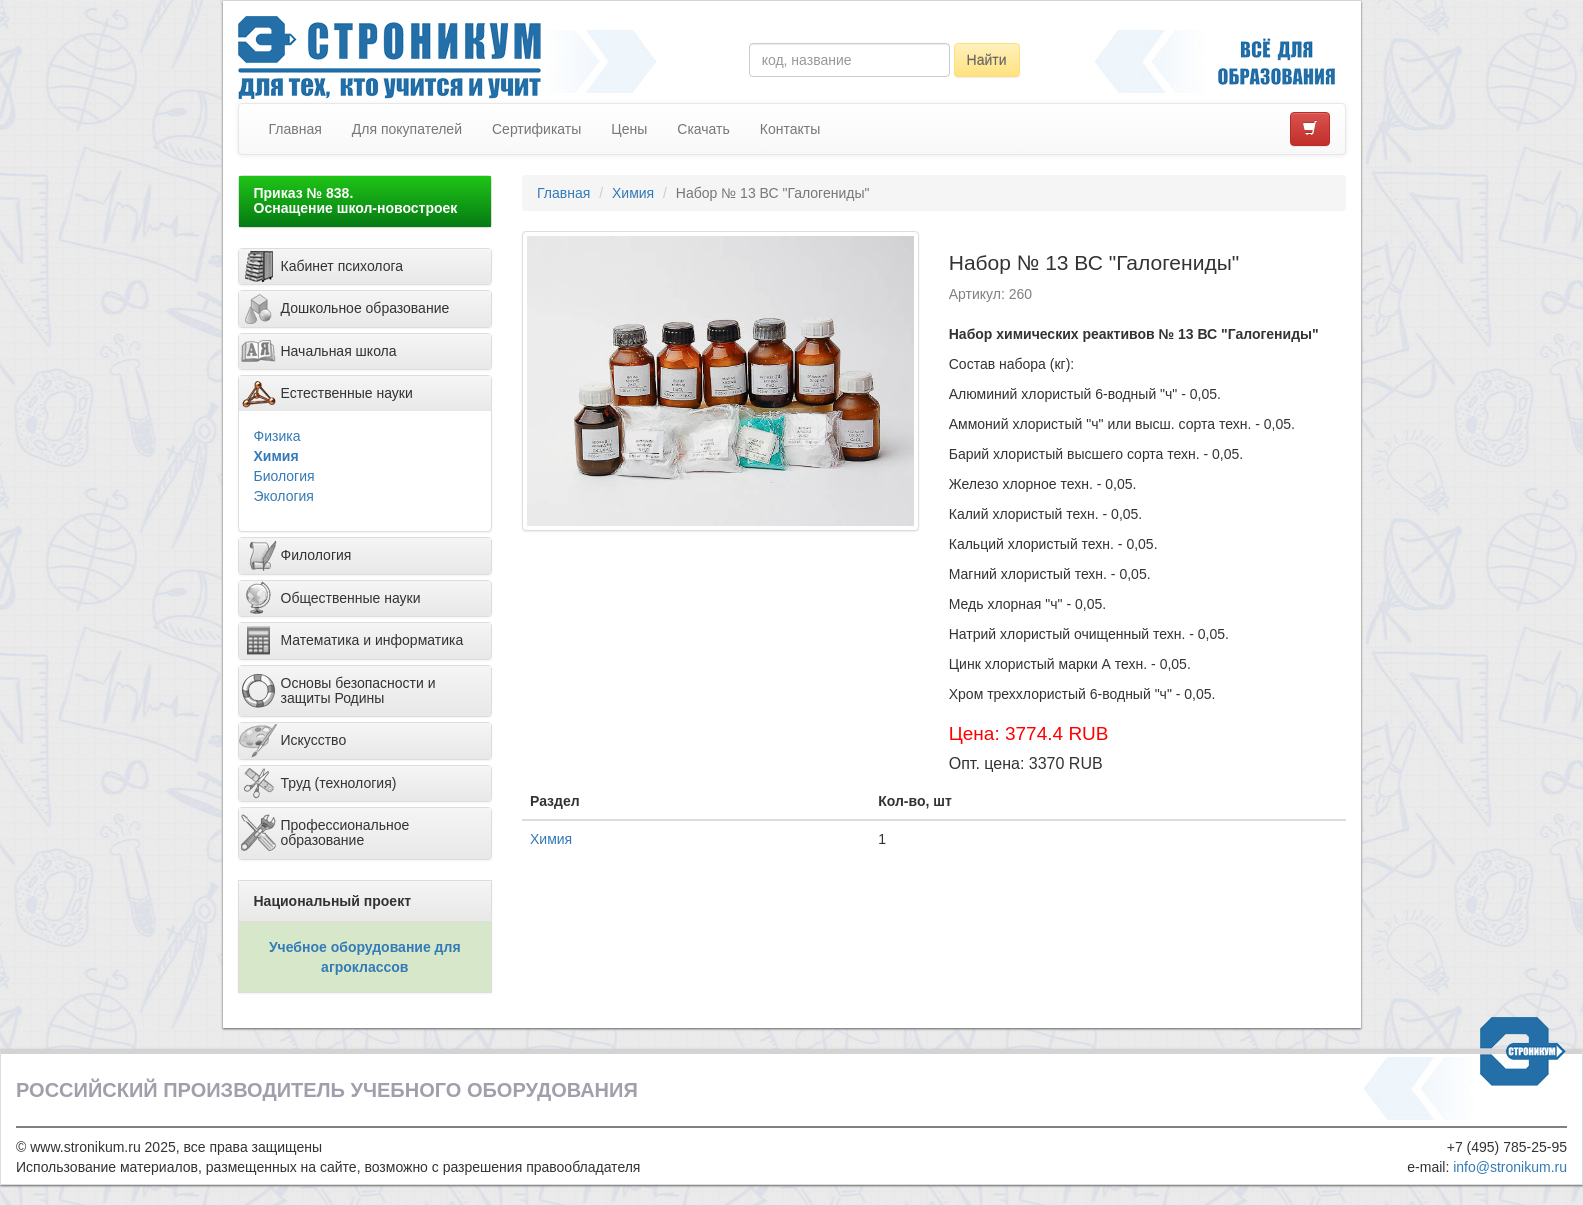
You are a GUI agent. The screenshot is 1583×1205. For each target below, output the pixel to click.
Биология (284, 476)
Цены (629, 129)
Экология (284, 496)
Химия (276, 456)
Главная (295, 129)
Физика (277, 436)
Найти (987, 60)
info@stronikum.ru (1510, 1167)
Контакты (790, 129)
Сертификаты (536, 129)
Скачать (703, 129)
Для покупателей (407, 129)
